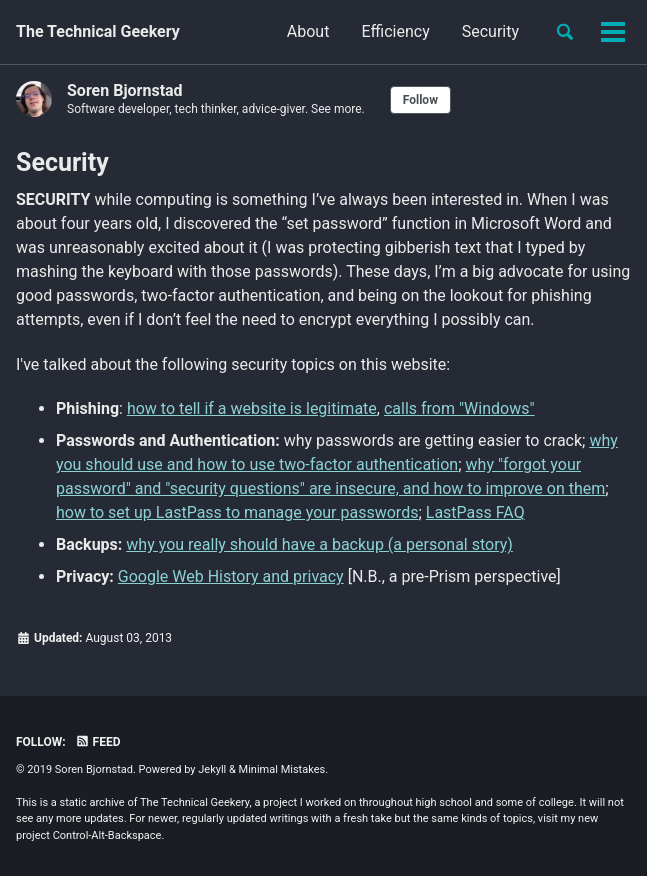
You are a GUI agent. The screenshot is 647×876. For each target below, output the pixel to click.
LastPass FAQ (475, 512)
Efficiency (395, 31)
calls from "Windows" (459, 408)
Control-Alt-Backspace (107, 835)
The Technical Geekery (98, 31)
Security (490, 31)
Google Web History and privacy (231, 576)
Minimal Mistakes (282, 769)
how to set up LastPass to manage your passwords (237, 512)
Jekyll (212, 769)
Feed (98, 742)
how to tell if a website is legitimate (252, 408)
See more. (338, 109)
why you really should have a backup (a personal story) (319, 544)
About (308, 31)
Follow (420, 100)
